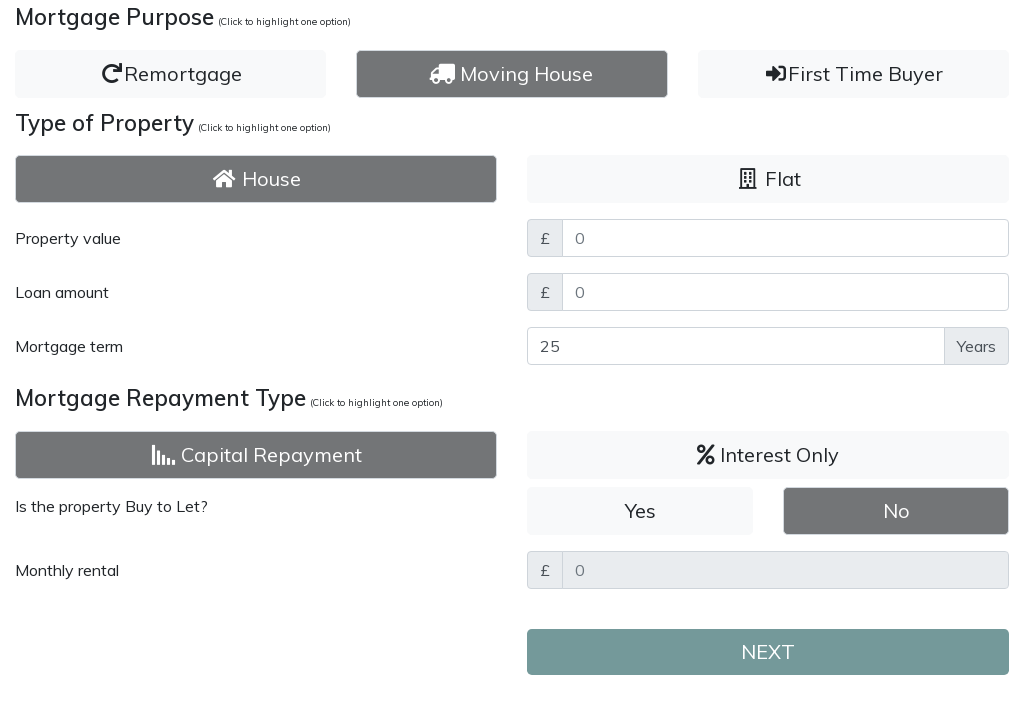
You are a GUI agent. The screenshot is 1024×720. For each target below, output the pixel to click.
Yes (640, 510)
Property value (68, 238)
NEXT (768, 651)
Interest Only (768, 454)
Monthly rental (67, 570)
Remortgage (170, 73)
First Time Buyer (853, 73)
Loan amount (62, 292)
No (896, 510)
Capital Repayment (256, 454)
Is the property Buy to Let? (111, 506)
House (256, 178)
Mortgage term (69, 346)
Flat (768, 178)
